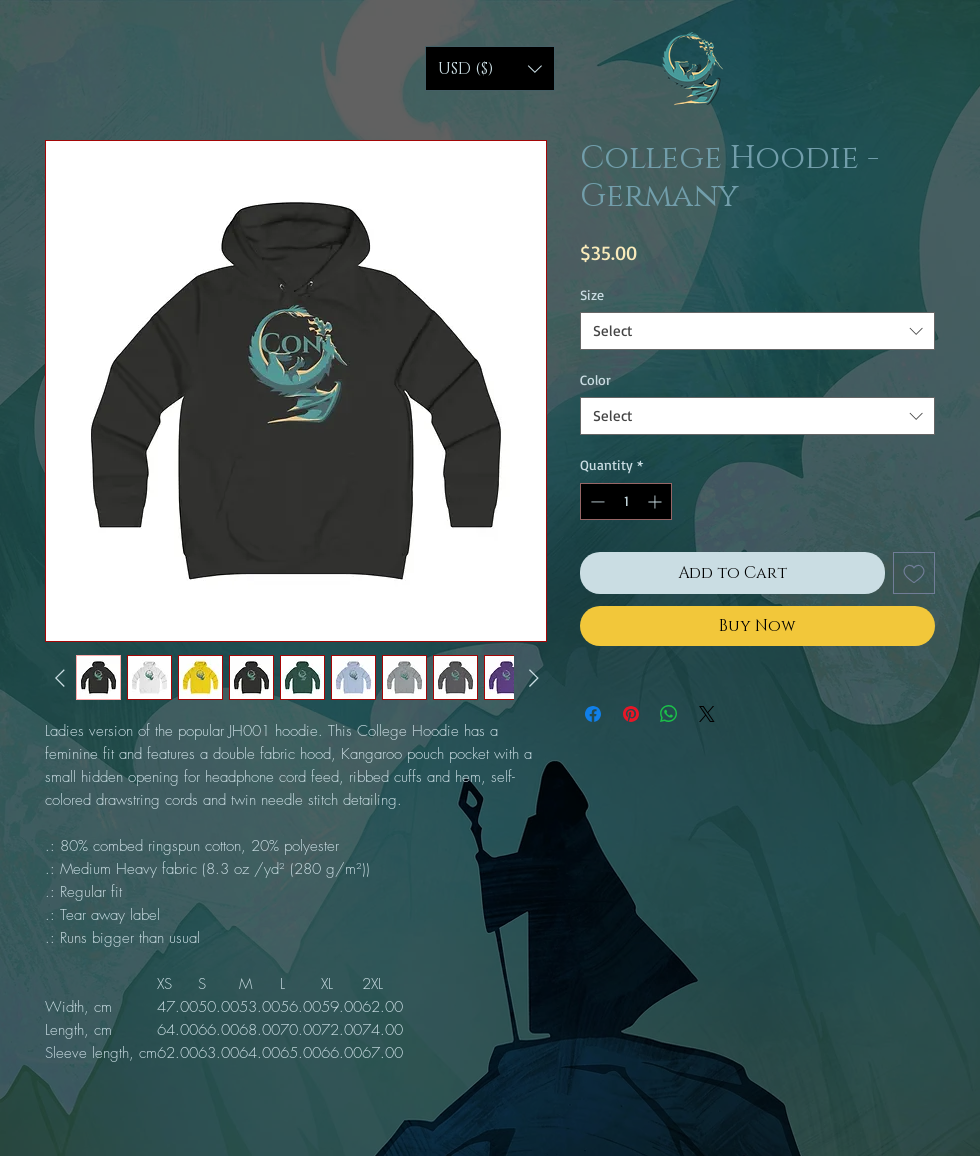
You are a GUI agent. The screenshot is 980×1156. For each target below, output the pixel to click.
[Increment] (656, 501)
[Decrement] (595, 501)
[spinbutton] (626, 501)
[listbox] (490, 68)
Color (595, 379)
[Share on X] (707, 714)
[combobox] (757, 331)
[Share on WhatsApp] (669, 714)
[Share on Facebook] (593, 714)
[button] (490, 68)
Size (592, 294)
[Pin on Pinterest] (631, 714)
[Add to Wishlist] (914, 573)
